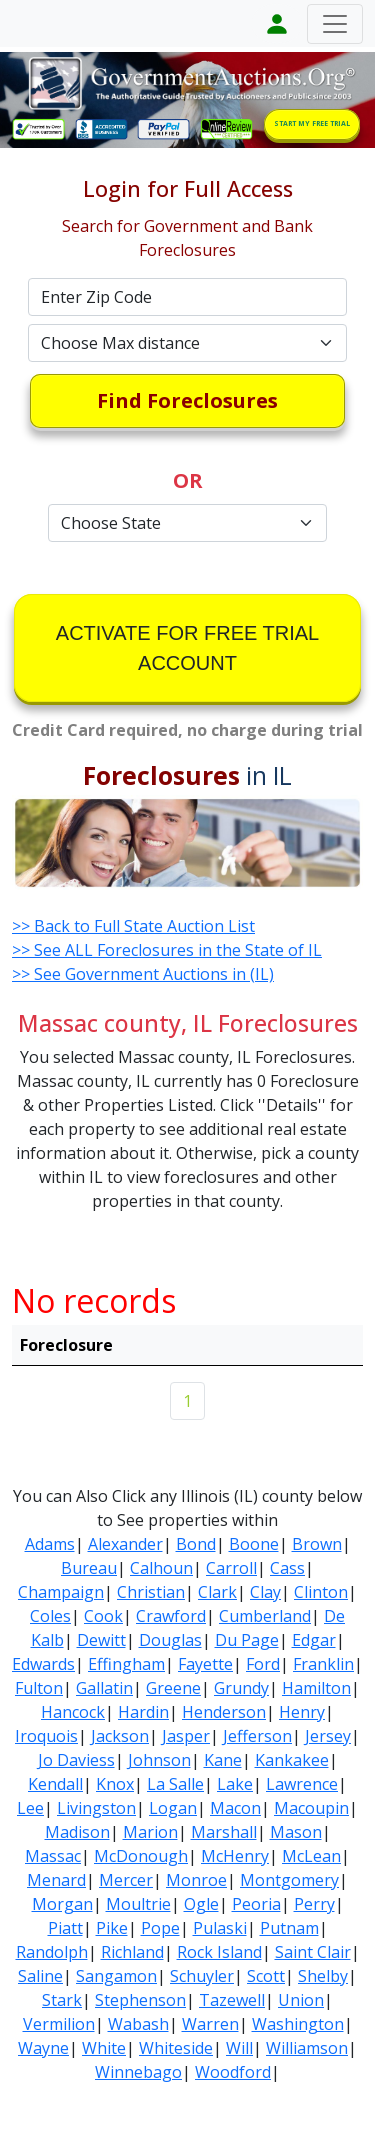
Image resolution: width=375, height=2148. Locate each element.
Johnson (159, 1760)
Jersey (328, 1736)
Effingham (126, 1664)
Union (301, 2000)
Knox (115, 1784)
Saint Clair (313, 1952)
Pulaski (220, 1928)
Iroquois (46, 1736)
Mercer (126, 1880)
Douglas (170, 1640)
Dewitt (101, 1640)
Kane (223, 1760)
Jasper (186, 1736)
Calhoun (161, 1568)
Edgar (314, 1640)
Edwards (43, 1664)
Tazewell (232, 2000)
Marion (150, 1832)
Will (239, 2048)
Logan (173, 1808)
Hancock (73, 1712)
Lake (235, 1784)
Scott (266, 1976)
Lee (30, 1808)
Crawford (171, 1616)
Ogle (201, 1904)
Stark (62, 2000)
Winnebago (138, 2072)
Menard (56, 1880)
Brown (317, 1544)
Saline (40, 1976)
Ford (263, 1664)
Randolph (52, 1952)
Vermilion (59, 2024)
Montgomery (289, 1880)
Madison (77, 1832)
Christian (151, 1592)
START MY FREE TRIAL (312, 123)
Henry (302, 1712)
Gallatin (104, 1688)
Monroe (196, 1880)
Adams (50, 1544)
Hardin (143, 1712)
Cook (103, 1616)
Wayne (43, 2048)
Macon (235, 1808)
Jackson (120, 1736)
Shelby (323, 1976)
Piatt (65, 1928)
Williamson (307, 2048)
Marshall (224, 1832)
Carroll (231, 1568)
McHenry (235, 1856)
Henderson (224, 1712)
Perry (314, 1904)
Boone (254, 1544)
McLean (311, 1856)
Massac (53, 1856)
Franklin (323, 1664)
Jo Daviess (76, 1760)
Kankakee (292, 1760)
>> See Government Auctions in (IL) (143, 974)
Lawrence (302, 1784)
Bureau (89, 1568)
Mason (296, 1832)
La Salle (175, 1784)
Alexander (125, 1544)
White (104, 2048)
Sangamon (116, 1976)
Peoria (256, 1904)
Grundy (241, 1688)
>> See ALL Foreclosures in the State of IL (167, 950)
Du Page (247, 1640)
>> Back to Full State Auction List (133, 926)
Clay (265, 1592)
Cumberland (265, 1616)
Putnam (289, 1928)
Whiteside (176, 2048)
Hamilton (316, 1688)
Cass (287, 1568)
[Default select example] (188, 343)
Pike (112, 1928)
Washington (298, 2024)
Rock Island (219, 1952)
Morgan (62, 1904)
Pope (160, 1928)
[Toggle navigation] (335, 24)
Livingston (96, 1808)
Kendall (55, 1784)
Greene (173, 1688)
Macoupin (311, 1808)
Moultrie (138, 1904)
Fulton (39, 1688)
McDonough (141, 1856)
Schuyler (202, 1976)
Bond (196, 1544)
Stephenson (140, 2000)
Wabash (138, 2024)
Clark (217, 1592)
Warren (210, 2024)
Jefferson (257, 1736)
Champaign (61, 1592)
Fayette (205, 1664)
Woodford (233, 2072)
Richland (132, 1952)
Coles (50, 1616)
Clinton (321, 1592)
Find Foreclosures (187, 400)
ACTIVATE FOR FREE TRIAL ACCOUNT (187, 648)
